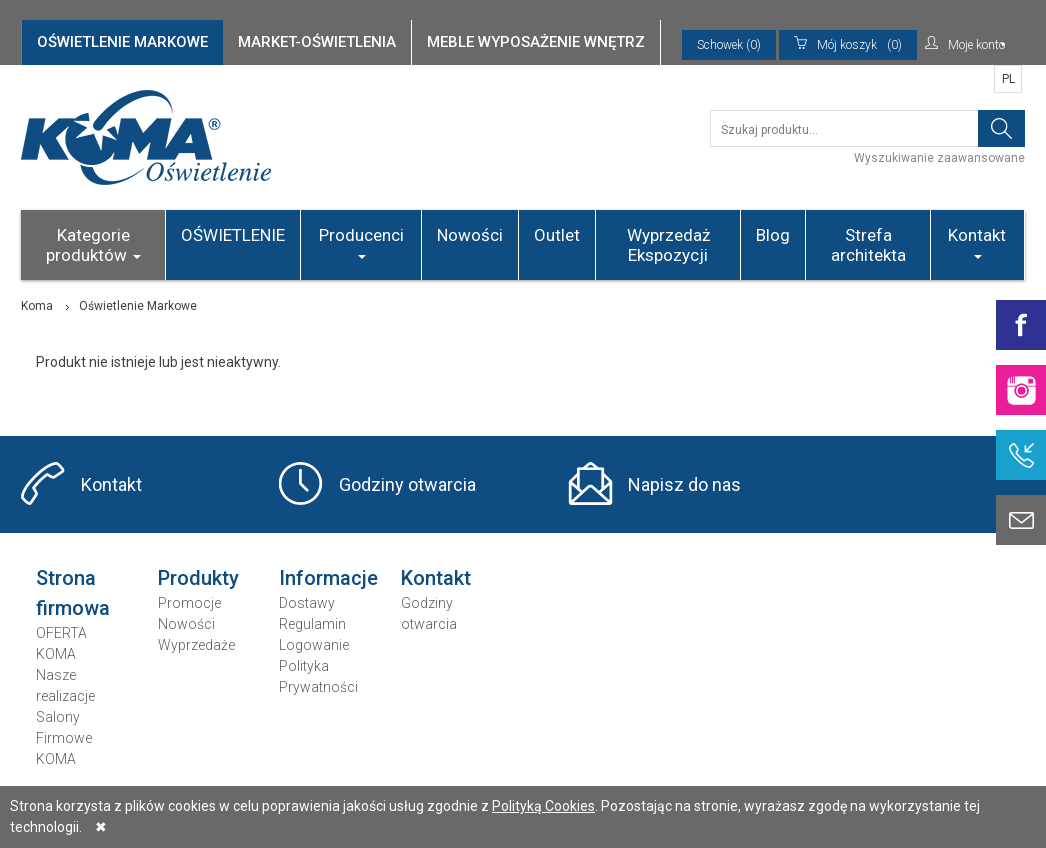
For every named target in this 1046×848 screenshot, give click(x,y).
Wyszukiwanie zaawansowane (939, 158)
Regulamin (312, 624)
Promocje (189, 603)
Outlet (557, 235)
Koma (37, 306)
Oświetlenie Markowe (138, 306)
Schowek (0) (729, 45)
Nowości (470, 235)
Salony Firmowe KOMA (64, 738)
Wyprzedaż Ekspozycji (668, 245)
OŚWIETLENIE (233, 235)
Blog (773, 235)
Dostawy (307, 603)
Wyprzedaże (196, 645)
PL (1008, 79)
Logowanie (314, 645)
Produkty (198, 578)
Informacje (328, 578)
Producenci (361, 242)
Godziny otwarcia (407, 484)
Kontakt (977, 242)
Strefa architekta (868, 245)
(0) (848, 45)
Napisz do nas (684, 484)
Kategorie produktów (93, 245)
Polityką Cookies (543, 806)
